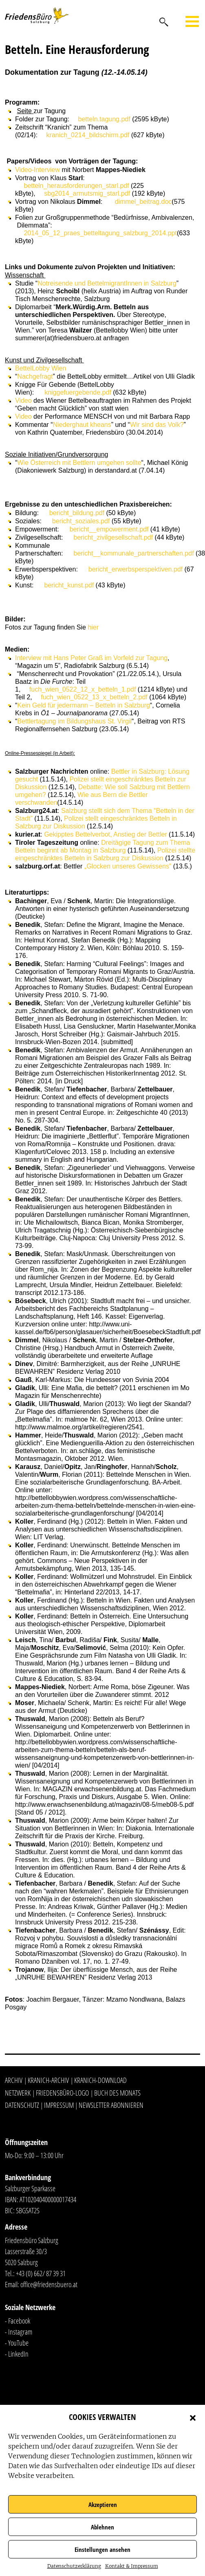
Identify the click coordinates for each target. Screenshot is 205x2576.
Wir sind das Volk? (157, 424)
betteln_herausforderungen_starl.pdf (76, 185)
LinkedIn (18, 2354)
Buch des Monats (117, 2093)
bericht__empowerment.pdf (109, 529)
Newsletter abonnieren (111, 2105)
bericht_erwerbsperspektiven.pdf (135, 569)
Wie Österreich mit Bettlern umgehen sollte (79, 462)
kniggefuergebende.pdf (77, 392)
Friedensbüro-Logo (62, 2093)
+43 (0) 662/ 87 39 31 (41, 2273)
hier (94, 627)
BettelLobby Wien (40, 368)
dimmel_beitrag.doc (143, 201)
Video (23, 400)
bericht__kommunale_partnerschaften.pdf (133, 553)
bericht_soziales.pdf (81, 521)
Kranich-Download (100, 2080)
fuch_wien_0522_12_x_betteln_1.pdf (82, 689)
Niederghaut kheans (82, 424)
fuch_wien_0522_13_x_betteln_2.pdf (94, 697)
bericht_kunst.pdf (69, 585)
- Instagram (18, 2332)
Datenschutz (22, 2105)
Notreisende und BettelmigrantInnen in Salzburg (106, 283)
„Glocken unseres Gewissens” (127, 866)
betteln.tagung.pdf (104, 119)
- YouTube (17, 2343)
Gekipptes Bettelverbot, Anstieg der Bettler (105, 834)
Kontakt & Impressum (131, 2566)
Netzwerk (18, 2093)
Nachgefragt (35, 376)
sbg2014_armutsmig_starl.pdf (87, 193)
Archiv (13, 2080)
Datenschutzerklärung (74, 2566)
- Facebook (17, 2321)
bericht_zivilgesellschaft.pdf (113, 537)
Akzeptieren (102, 2504)
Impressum (59, 2105)
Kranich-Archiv (48, 2080)
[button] (193, 2417)
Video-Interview (37, 169)
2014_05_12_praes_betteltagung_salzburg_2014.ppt (100, 233)
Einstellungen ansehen (102, 2549)
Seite (25, 110)
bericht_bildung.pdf (76, 512)
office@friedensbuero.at (48, 2284)
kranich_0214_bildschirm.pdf (88, 135)
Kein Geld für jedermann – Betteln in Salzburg (83, 705)
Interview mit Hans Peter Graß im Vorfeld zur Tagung (91, 657)
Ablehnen (102, 2527)
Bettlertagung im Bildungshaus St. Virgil (74, 721)
